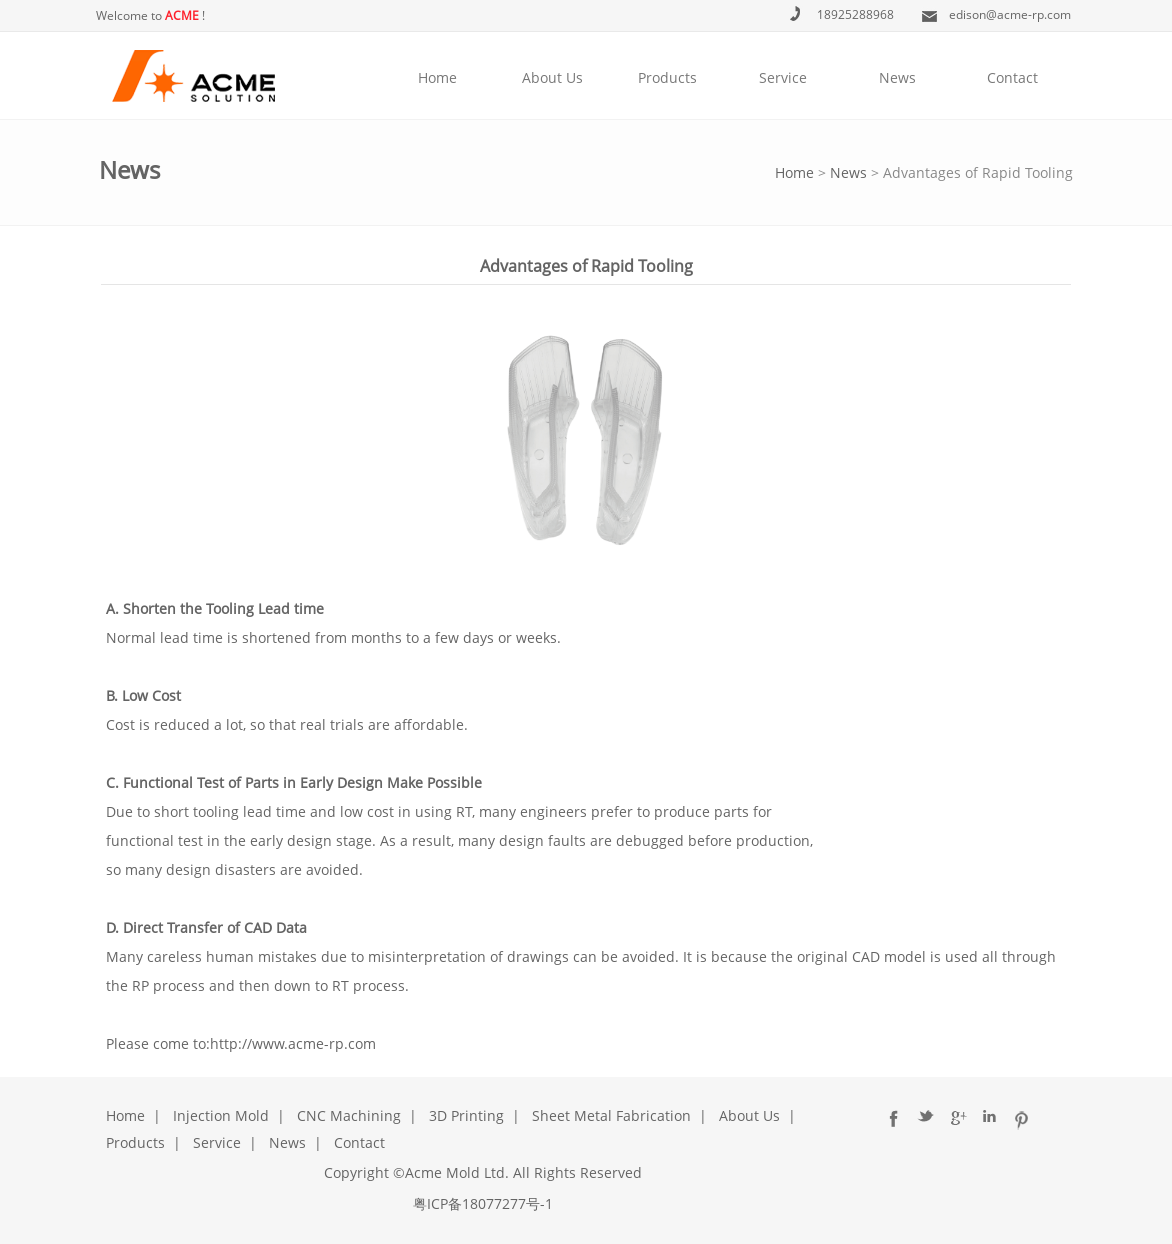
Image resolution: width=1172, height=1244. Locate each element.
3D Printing (466, 1115)
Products (667, 77)
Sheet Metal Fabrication (611, 1115)
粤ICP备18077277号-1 (483, 1203)
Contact (1012, 77)
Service (783, 77)
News (897, 77)
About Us (552, 77)
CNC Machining (349, 1115)
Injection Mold (221, 1115)
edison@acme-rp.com (1010, 14)
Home (437, 77)
